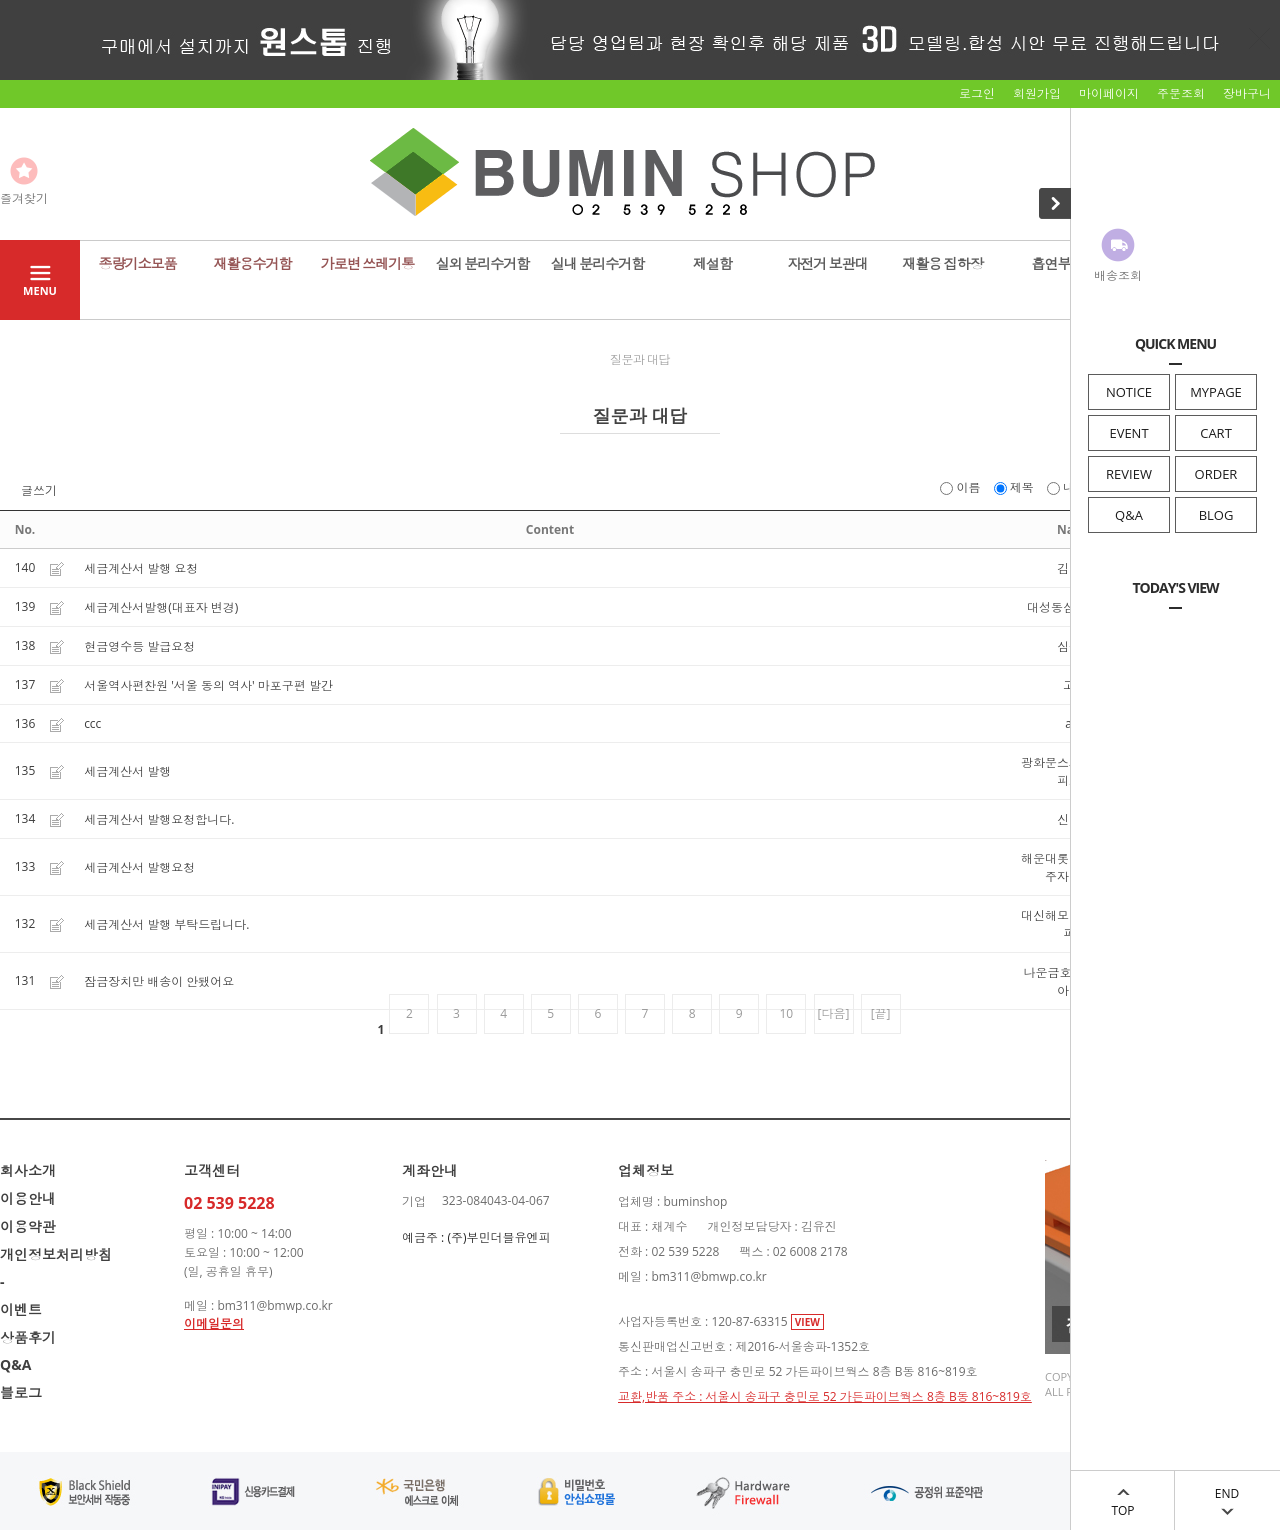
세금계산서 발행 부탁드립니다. (166, 924)
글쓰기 (39, 491)
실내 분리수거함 (598, 263)
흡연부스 (1058, 263)
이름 (961, 487)
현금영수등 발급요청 (139, 646)
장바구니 (1247, 93)
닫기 (1260, 38)
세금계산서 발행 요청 (141, 568)
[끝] (881, 1013)
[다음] (834, 1013)
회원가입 (1037, 93)
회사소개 (28, 1170)
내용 (1068, 487)
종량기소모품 (138, 263)
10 (787, 1013)
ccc (92, 723)
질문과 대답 (640, 359)
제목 (1015, 487)
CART (1216, 433)
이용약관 (28, 1226)
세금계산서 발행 (127, 771)
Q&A (1129, 515)
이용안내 (28, 1198)
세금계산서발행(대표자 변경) (161, 607)
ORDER (1216, 474)
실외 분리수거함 (483, 263)
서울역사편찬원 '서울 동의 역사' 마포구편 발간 (208, 685)
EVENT (1128, 433)
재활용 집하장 (942, 263)
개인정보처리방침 (56, 1254)
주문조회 (1181, 93)
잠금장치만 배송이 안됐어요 (159, 981)
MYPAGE (1216, 392)
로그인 (977, 93)
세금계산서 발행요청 (139, 867)
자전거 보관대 (827, 263)
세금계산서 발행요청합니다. (159, 819)
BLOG (1216, 515)
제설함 (712, 263)
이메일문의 (214, 1323)
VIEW (807, 1322)
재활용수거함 (253, 263)
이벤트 (21, 1309)
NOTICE (1129, 392)
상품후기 (28, 1337)
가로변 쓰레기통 (368, 263)
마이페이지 (1109, 93)
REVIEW (1129, 474)
